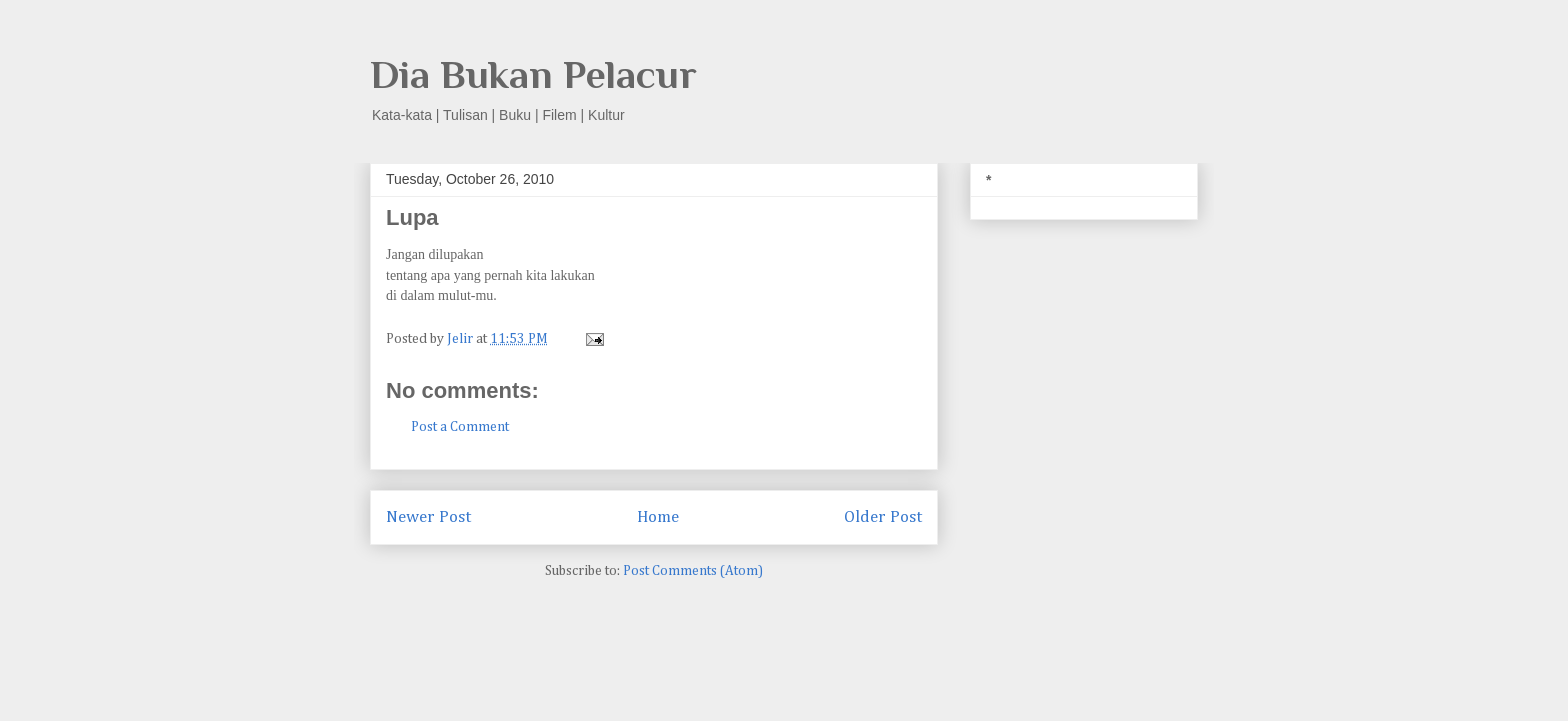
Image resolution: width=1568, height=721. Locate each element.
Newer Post (428, 517)
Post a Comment (460, 427)
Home (658, 517)
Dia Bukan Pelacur (533, 74)
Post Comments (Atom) (693, 571)
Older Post (883, 517)
